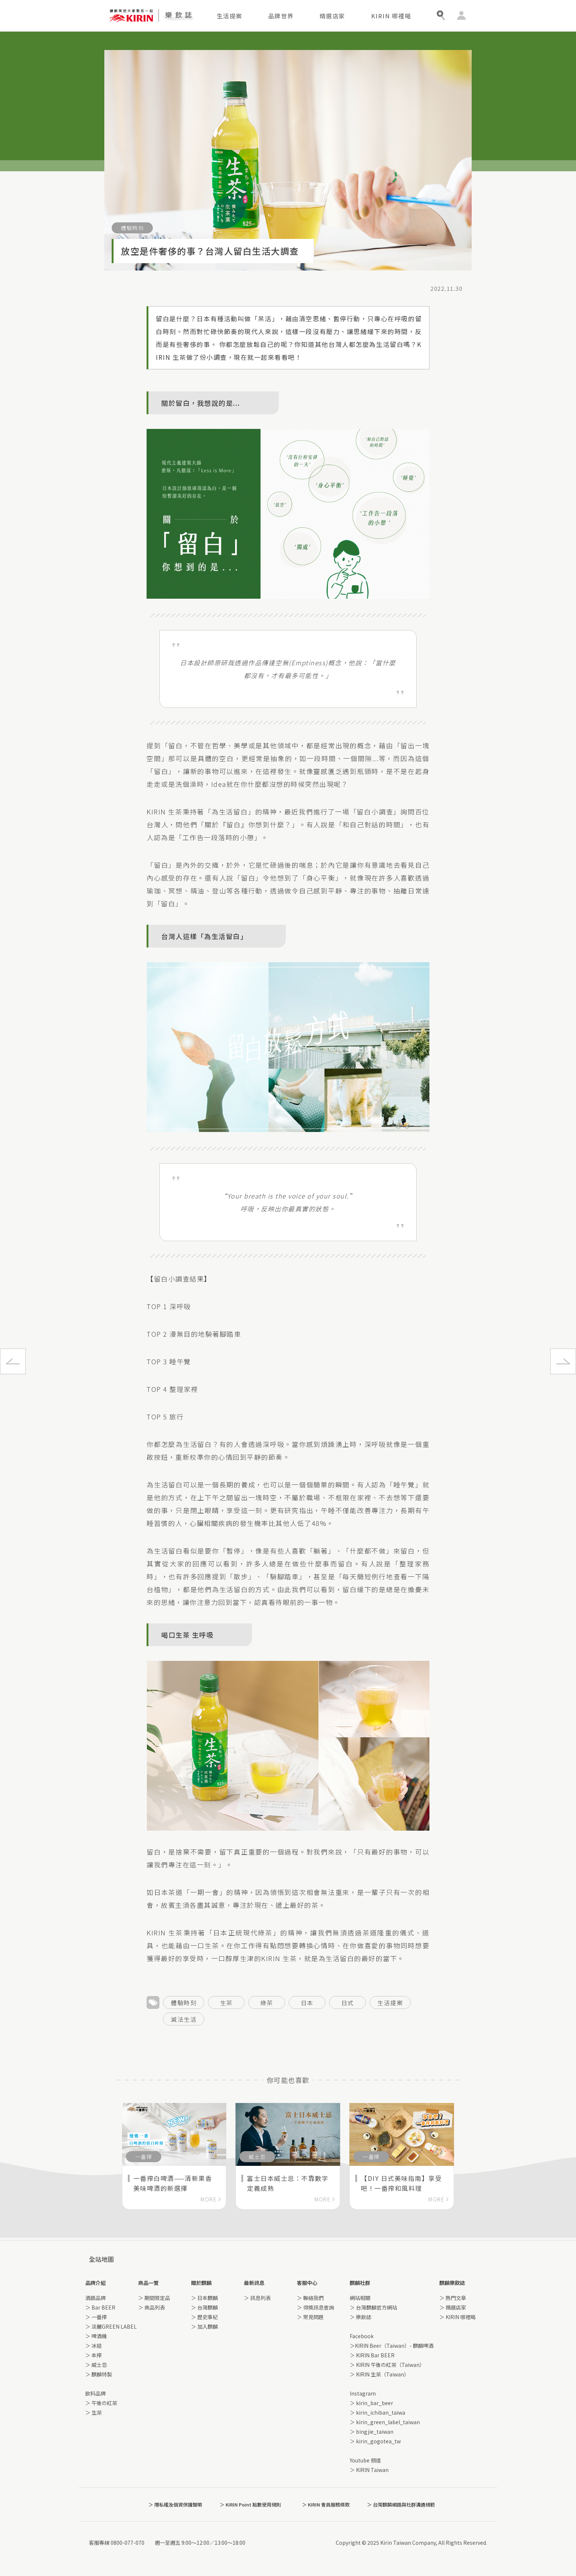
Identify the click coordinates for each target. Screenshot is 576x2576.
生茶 (226, 2002)
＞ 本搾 (93, 2355)
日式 (347, 2002)
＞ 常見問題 (310, 2317)
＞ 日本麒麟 (204, 2297)
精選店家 (332, 15)
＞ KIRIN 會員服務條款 (326, 2504)
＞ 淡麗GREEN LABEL (111, 2326)
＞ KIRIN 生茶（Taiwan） (379, 2374)
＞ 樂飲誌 (360, 2317)
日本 (307, 2002)
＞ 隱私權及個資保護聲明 (175, 2504)
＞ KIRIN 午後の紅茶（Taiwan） (387, 2364)
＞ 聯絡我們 (310, 2297)
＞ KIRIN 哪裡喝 (457, 2317)
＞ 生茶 (93, 2412)
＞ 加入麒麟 (204, 2326)
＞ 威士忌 (96, 2364)
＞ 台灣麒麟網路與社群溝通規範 (401, 2504)
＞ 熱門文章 (452, 2297)
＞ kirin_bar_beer (371, 2403)
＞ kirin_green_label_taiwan (385, 2422)
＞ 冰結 (93, 2345)
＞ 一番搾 (96, 2317)
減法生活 (184, 2019)
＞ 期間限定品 (154, 2297)
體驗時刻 (184, 2002)
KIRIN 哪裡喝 (391, 15)
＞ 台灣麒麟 (204, 2307)
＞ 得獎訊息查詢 (315, 2307)
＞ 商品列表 (151, 2307)
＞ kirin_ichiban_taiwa (377, 2412)
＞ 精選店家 (452, 2307)
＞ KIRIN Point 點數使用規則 (250, 2504)
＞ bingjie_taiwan (371, 2431)
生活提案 (229, 15)
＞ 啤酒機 (96, 2336)
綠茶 (266, 2002)
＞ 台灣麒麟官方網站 (373, 2307)
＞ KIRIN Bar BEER (372, 2355)
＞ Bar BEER (100, 2307)
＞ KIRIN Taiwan (369, 2469)
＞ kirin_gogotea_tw (375, 2441)
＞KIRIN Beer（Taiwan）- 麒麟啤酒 (391, 2345)
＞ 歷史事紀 (204, 2317)
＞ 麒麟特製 (98, 2374)
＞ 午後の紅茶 (101, 2403)
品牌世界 (281, 15)
